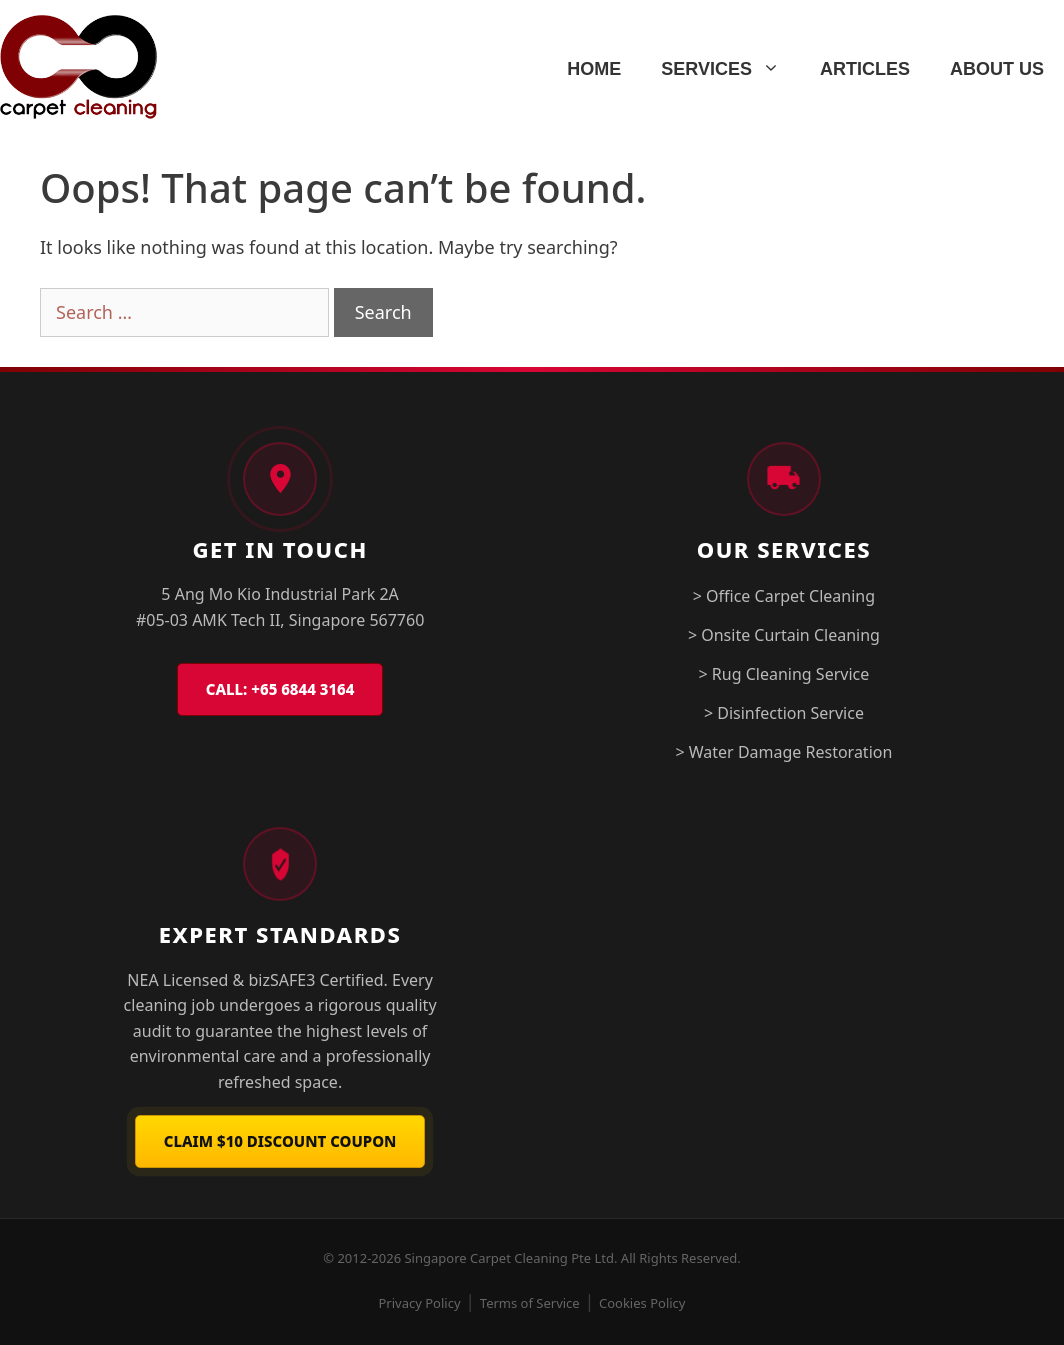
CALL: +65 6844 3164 (280, 689)
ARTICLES (865, 69)
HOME (594, 69)
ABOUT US (997, 69)
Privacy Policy (420, 1303)
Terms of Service (530, 1303)
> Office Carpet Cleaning (784, 596)
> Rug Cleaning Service (784, 674)
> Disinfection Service (784, 713)
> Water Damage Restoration (783, 752)
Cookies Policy (642, 1303)
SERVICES (730, 69)
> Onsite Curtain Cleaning (784, 635)
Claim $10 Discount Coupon (280, 1141)
